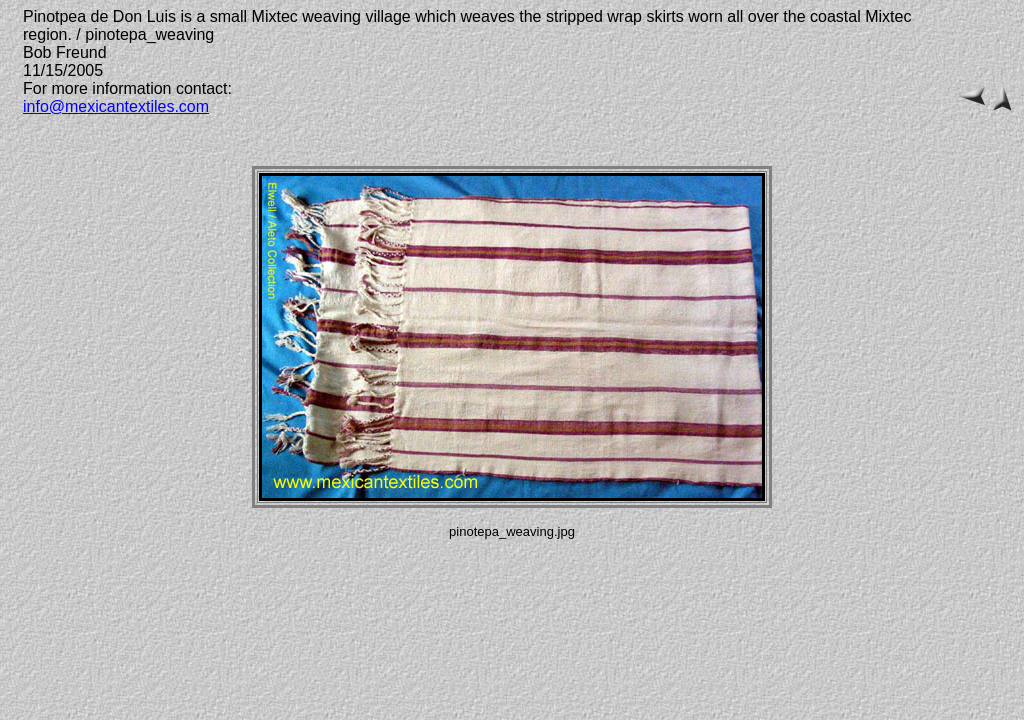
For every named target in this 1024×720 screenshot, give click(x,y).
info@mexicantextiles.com (116, 106)
